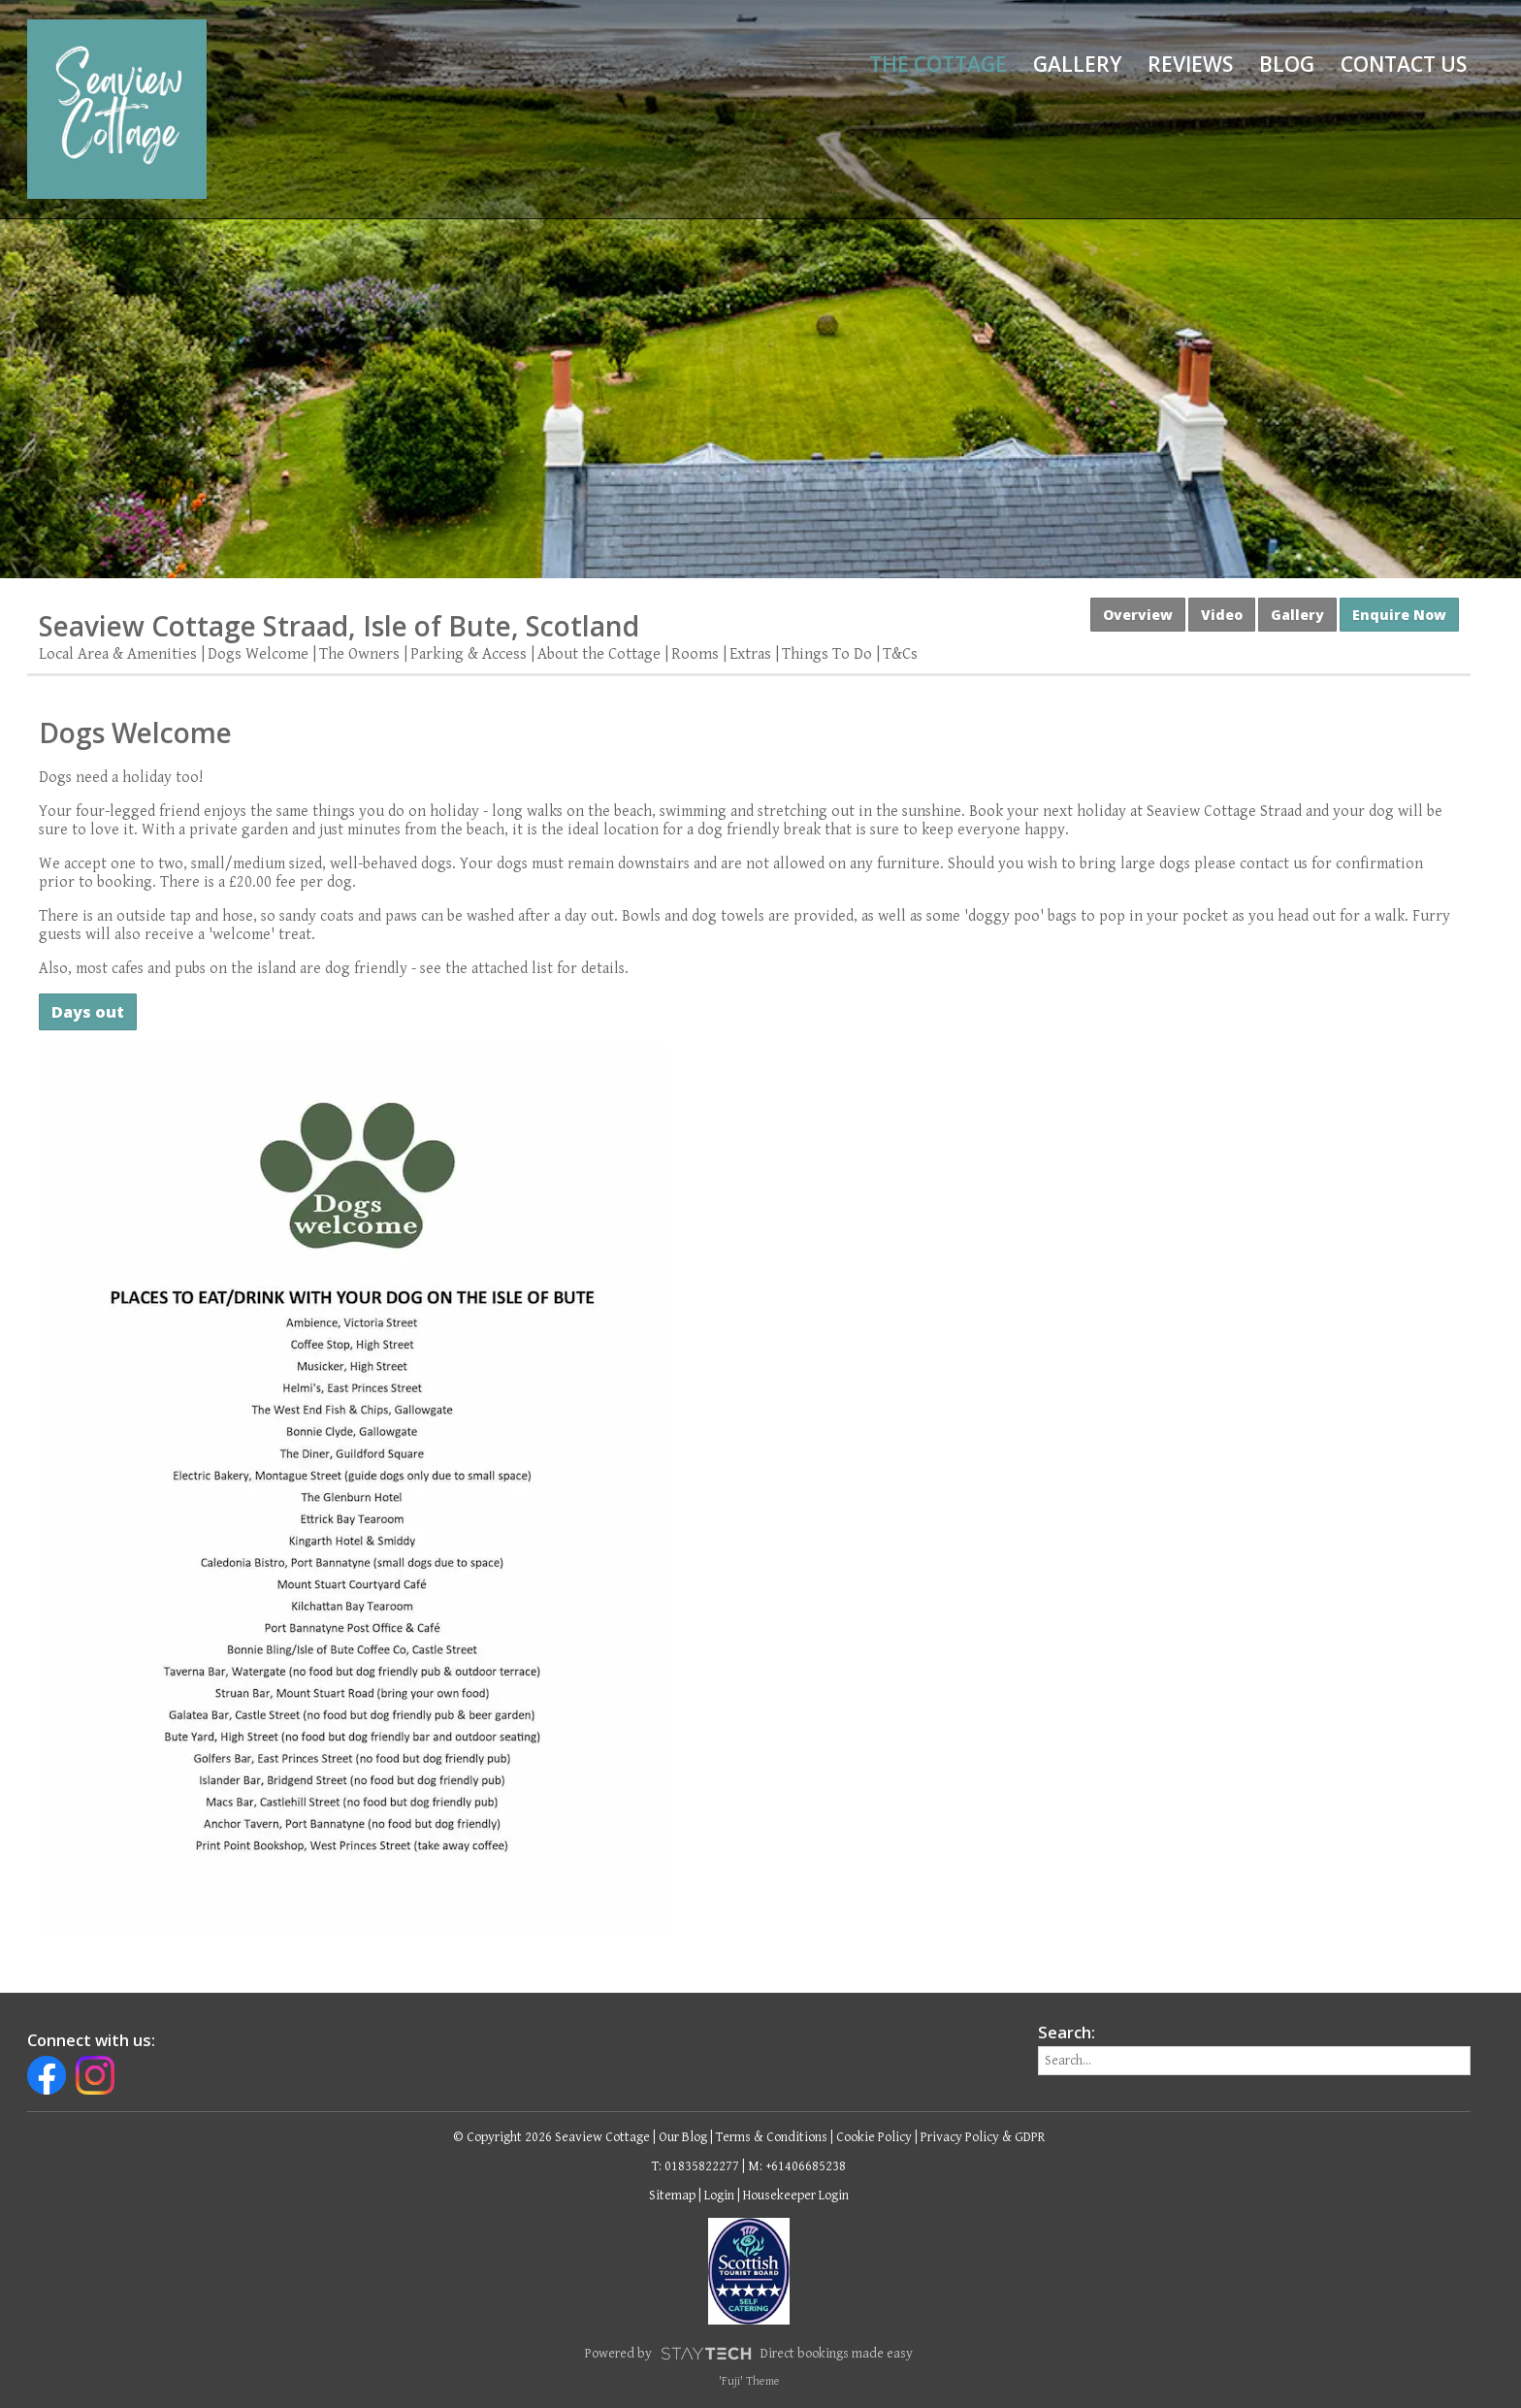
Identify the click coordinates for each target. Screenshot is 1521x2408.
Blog (1286, 64)
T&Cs (900, 654)
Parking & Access (468, 654)
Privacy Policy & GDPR (983, 2137)
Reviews (1190, 64)
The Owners (359, 654)
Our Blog (683, 2137)
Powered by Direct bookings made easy (749, 2353)
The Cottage (938, 64)
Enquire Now (1399, 614)
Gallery (1077, 64)
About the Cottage (599, 654)
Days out (87, 1012)
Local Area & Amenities (118, 654)
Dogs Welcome (258, 654)
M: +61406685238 (797, 2166)
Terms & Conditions (771, 2137)
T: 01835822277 (695, 2166)
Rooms (695, 654)
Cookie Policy (874, 2137)
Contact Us (1404, 64)
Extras (750, 654)
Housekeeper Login (796, 2195)
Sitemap (672, 2195)
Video (1222, 614)
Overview (1138, 614)
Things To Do (827, 654)
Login (719, 2195)
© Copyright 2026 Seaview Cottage (551, 2137)
